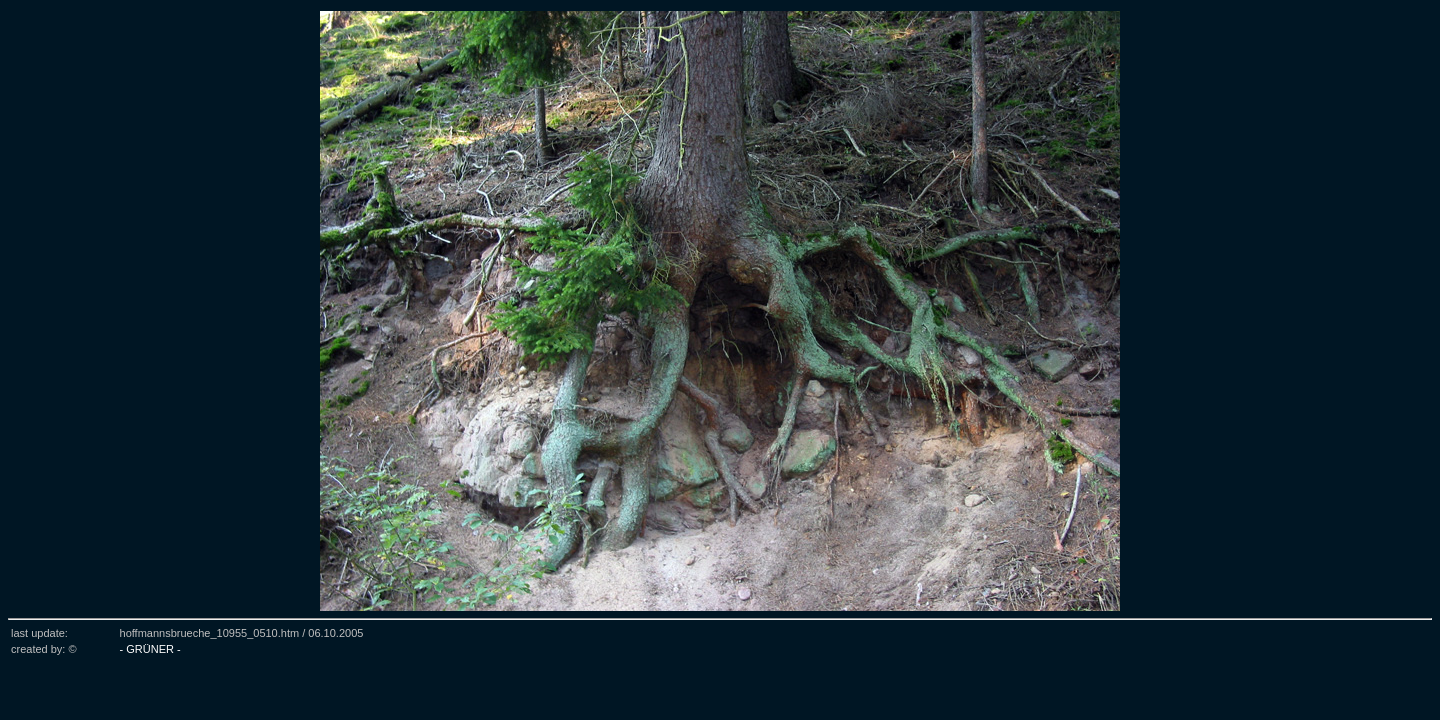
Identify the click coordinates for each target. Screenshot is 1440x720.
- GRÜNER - (150, 649)
